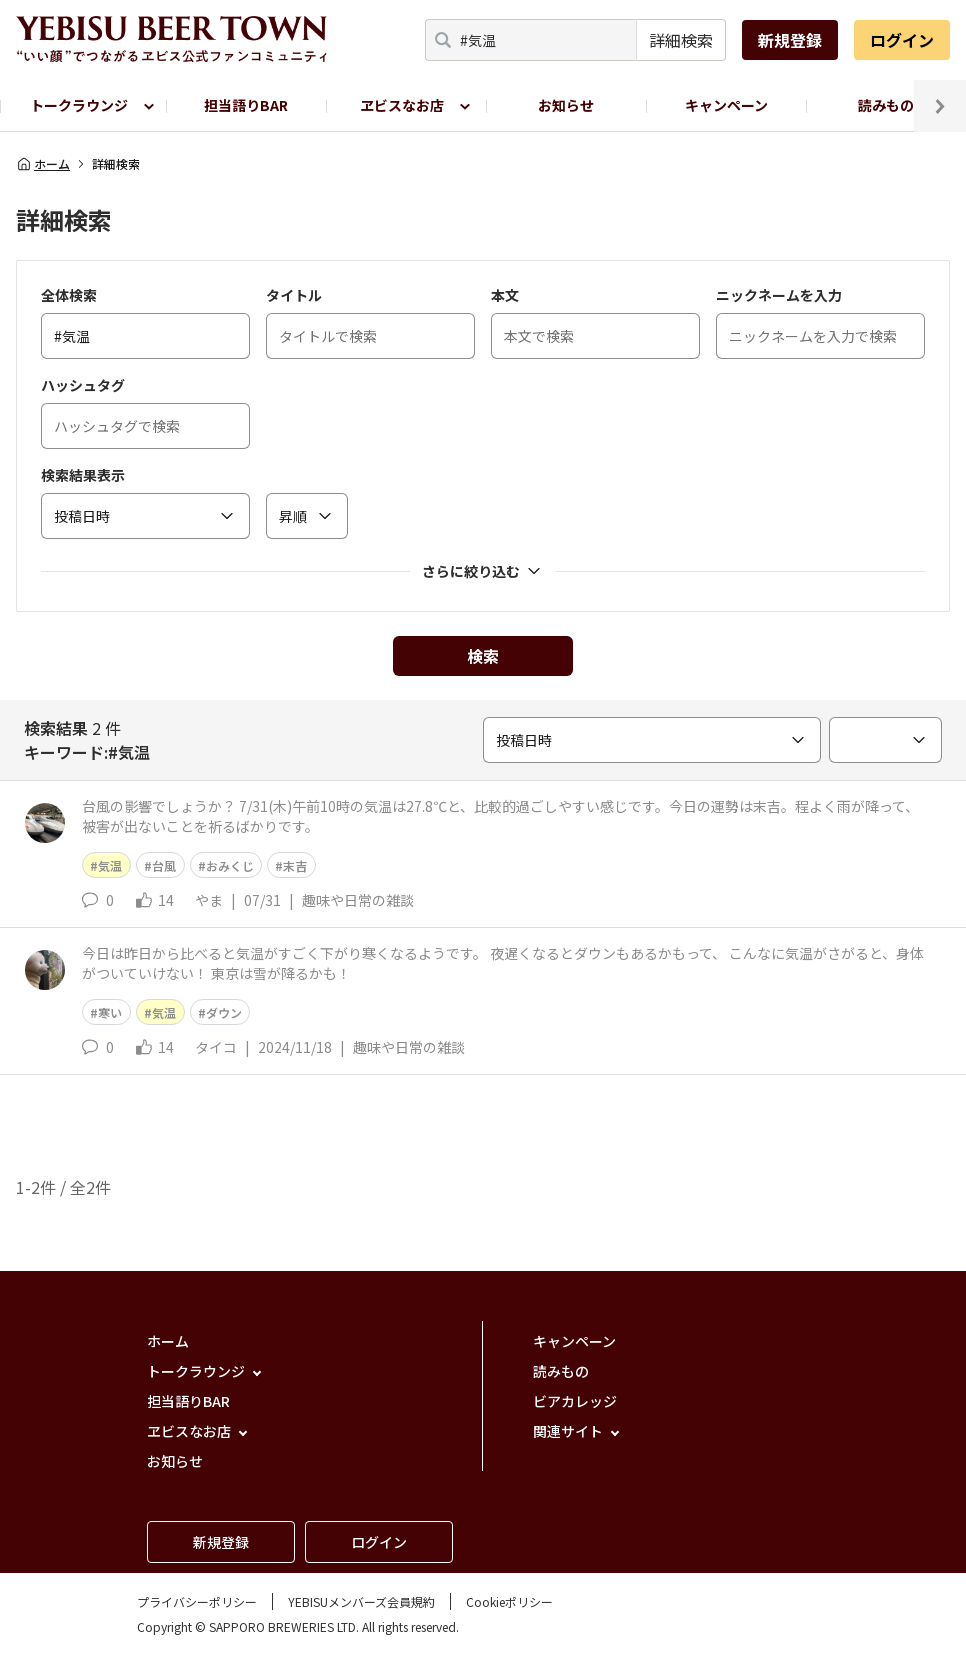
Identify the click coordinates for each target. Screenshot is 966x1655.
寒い (110, 1012)
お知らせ (566, 105)
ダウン (224, 1012)
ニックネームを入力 (779, 295)
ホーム (43, 164)
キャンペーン (726, 105)
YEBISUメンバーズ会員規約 (361, 1601)
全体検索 (69, 295)
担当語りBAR (246, 105)
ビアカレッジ (575, 1401)
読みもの (886, 105)
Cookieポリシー (509, 1601)
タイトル (294, 295)
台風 (164, 865)
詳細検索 (681, 40)
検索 (483, 656)
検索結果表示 (83, 475)
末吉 (295, 865)
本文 (505, 295)
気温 (110, 865)
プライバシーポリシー (197, 1601)
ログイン (902, 40)
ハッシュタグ (83, 385)
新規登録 (790, 40)
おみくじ (230, 865)
